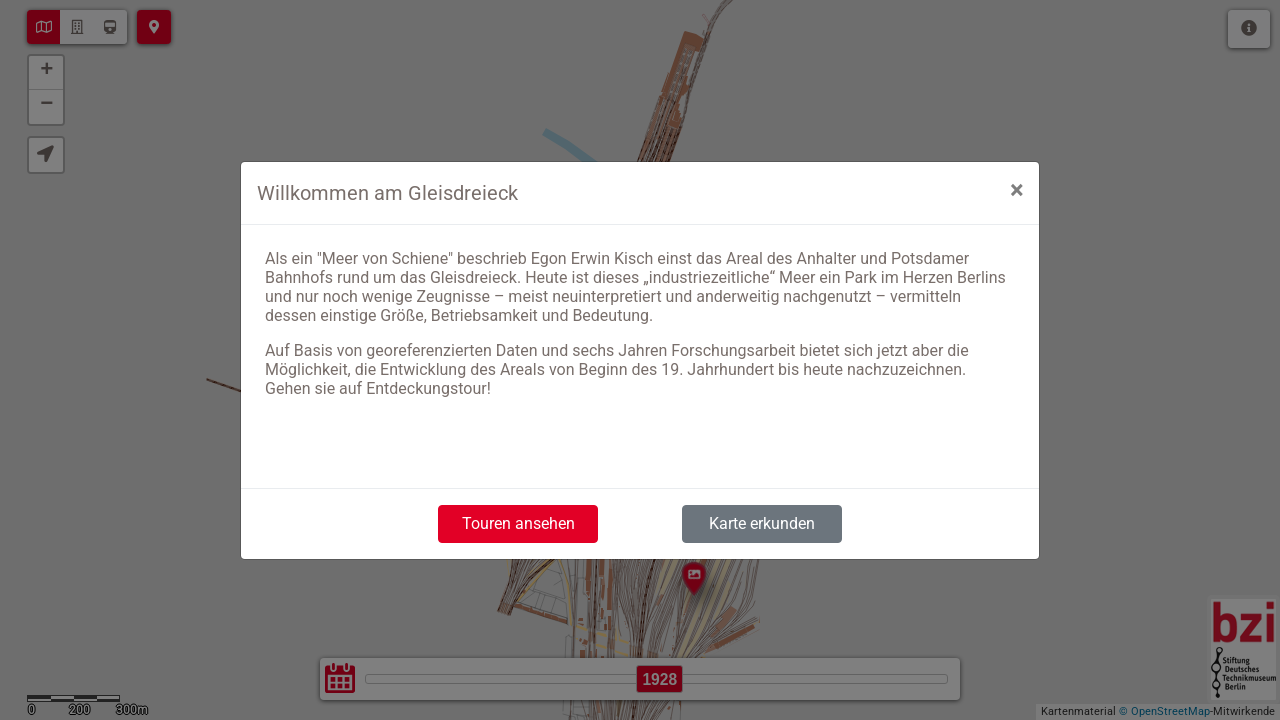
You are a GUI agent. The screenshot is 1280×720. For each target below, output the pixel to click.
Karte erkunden (762, 523)
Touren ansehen (518, 523)
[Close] (1016, 190)
